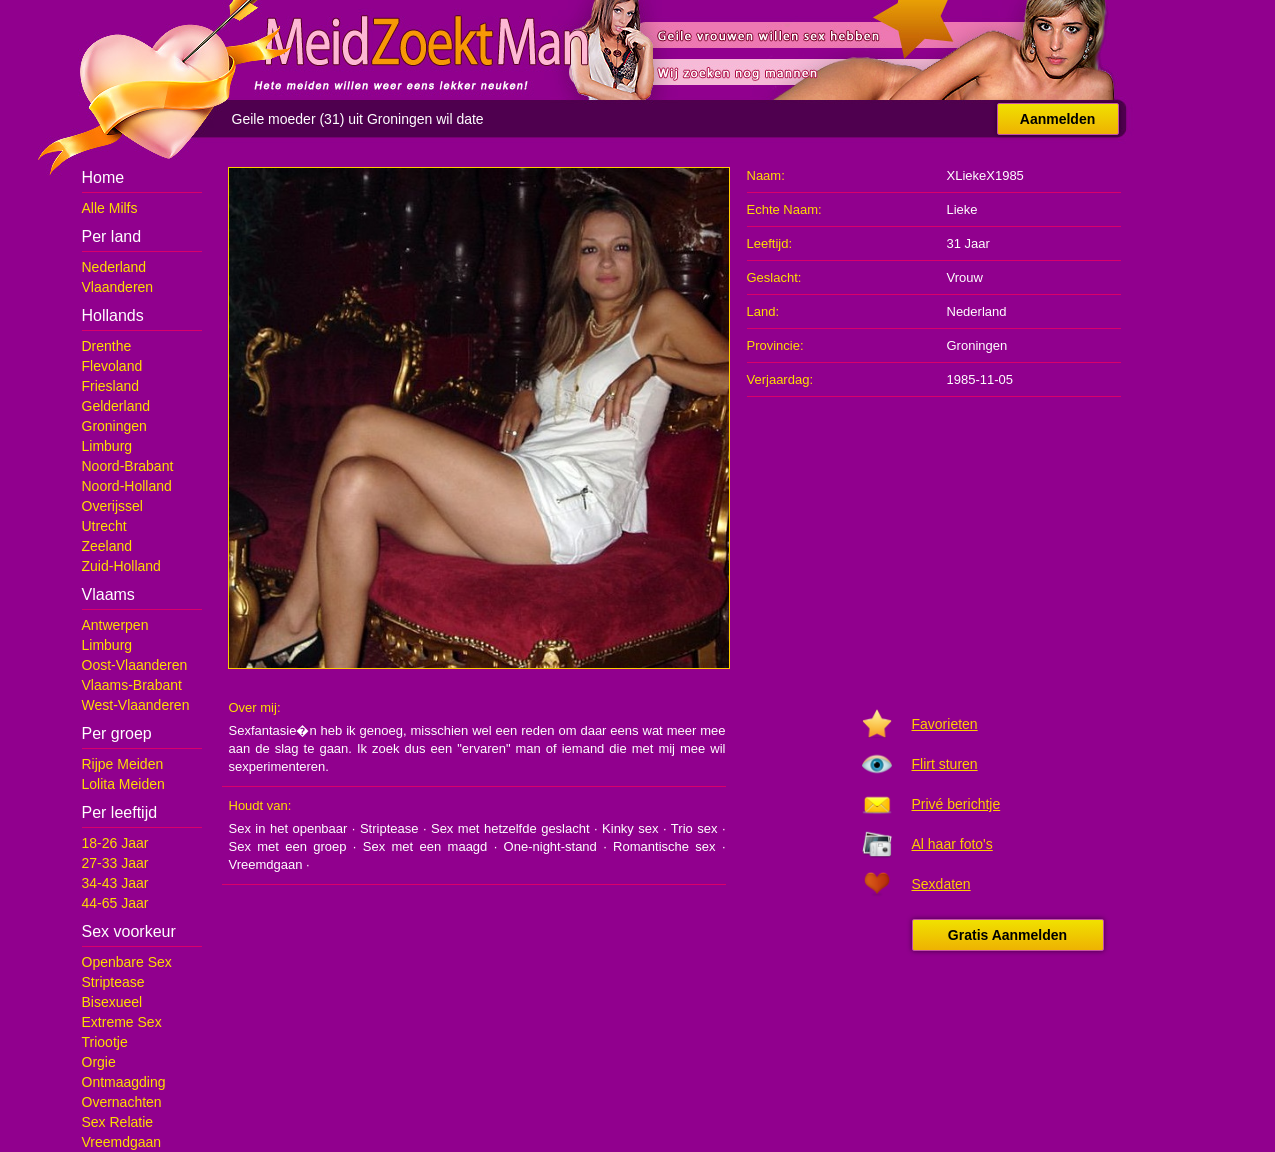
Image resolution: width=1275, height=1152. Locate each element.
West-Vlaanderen (136, 705)
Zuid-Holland (121, 566)
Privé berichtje (956, 804)
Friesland (111, 386)
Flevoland (112, 366)
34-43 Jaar (115, 883)
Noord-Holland (127, 486)
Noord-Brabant (128, 466)
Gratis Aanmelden (1007, 935)
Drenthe (107, 346)
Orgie (99, 1062)
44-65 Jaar (115, 903)
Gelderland (116, 406)
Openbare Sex (127, 962)
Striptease (113, 982)
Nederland (114, 267)
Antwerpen (115, 625)
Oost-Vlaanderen (135, 665)
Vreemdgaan (122, 1142)
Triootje (105, 1042)
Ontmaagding (124, 1082)
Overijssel (112, 506)
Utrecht (104, 526)
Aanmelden (1057, 119)
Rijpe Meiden (123, 764)
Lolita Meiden (123, 784)
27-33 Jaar (115, 863)
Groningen (114, 426)
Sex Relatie (118, 1122)
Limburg (107, 446)
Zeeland (107, 546)
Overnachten (122, 1102)
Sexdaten (941, 884)
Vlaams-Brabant (132, 685)
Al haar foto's (952, 844)
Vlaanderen (118, 287)
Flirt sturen (945, 764)
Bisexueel (112, 1002)
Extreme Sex (122, 1022)
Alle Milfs (110, 208)
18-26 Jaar (115, 843)
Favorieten (945, 724)
